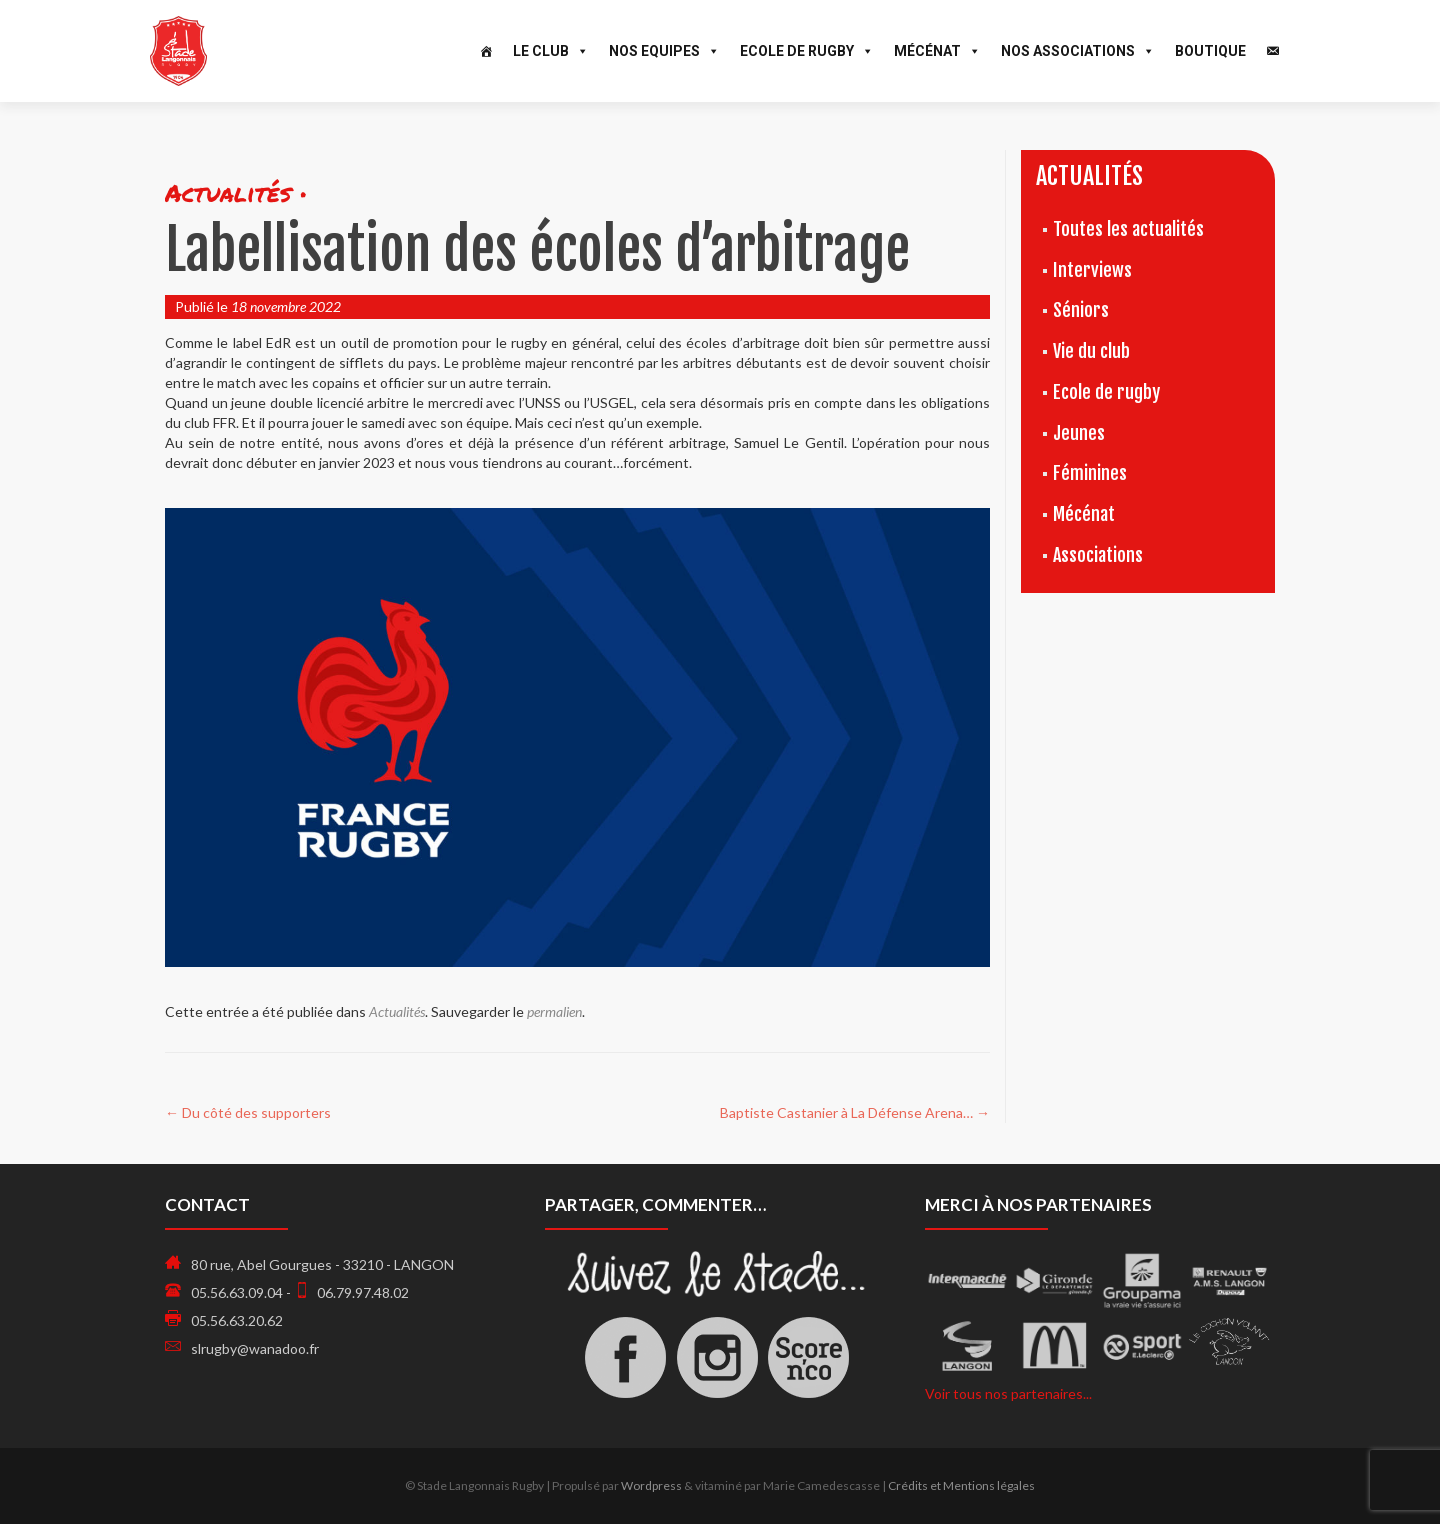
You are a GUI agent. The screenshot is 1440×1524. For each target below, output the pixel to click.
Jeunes (1079, 433)
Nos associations (1078, 51)
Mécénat (937, 51)
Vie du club (1091, 351)
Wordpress (651, 1485)
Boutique (1210, 51)
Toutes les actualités (1128, 229)
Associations (1098, 555)
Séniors (1081, 310)
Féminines (1090, 473)
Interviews (1092, 270)
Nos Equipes (664, 51)
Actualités (397, 1011)
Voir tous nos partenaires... (1008, 1393)
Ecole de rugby (1106, 392)
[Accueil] (486, 51)
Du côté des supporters (248, 1112)
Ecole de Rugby (807, 51)
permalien (554, 1011)
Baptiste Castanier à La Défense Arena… (855, 1112)
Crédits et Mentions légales (961, 1485)
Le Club (551, 51)
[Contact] (1273, 51)
